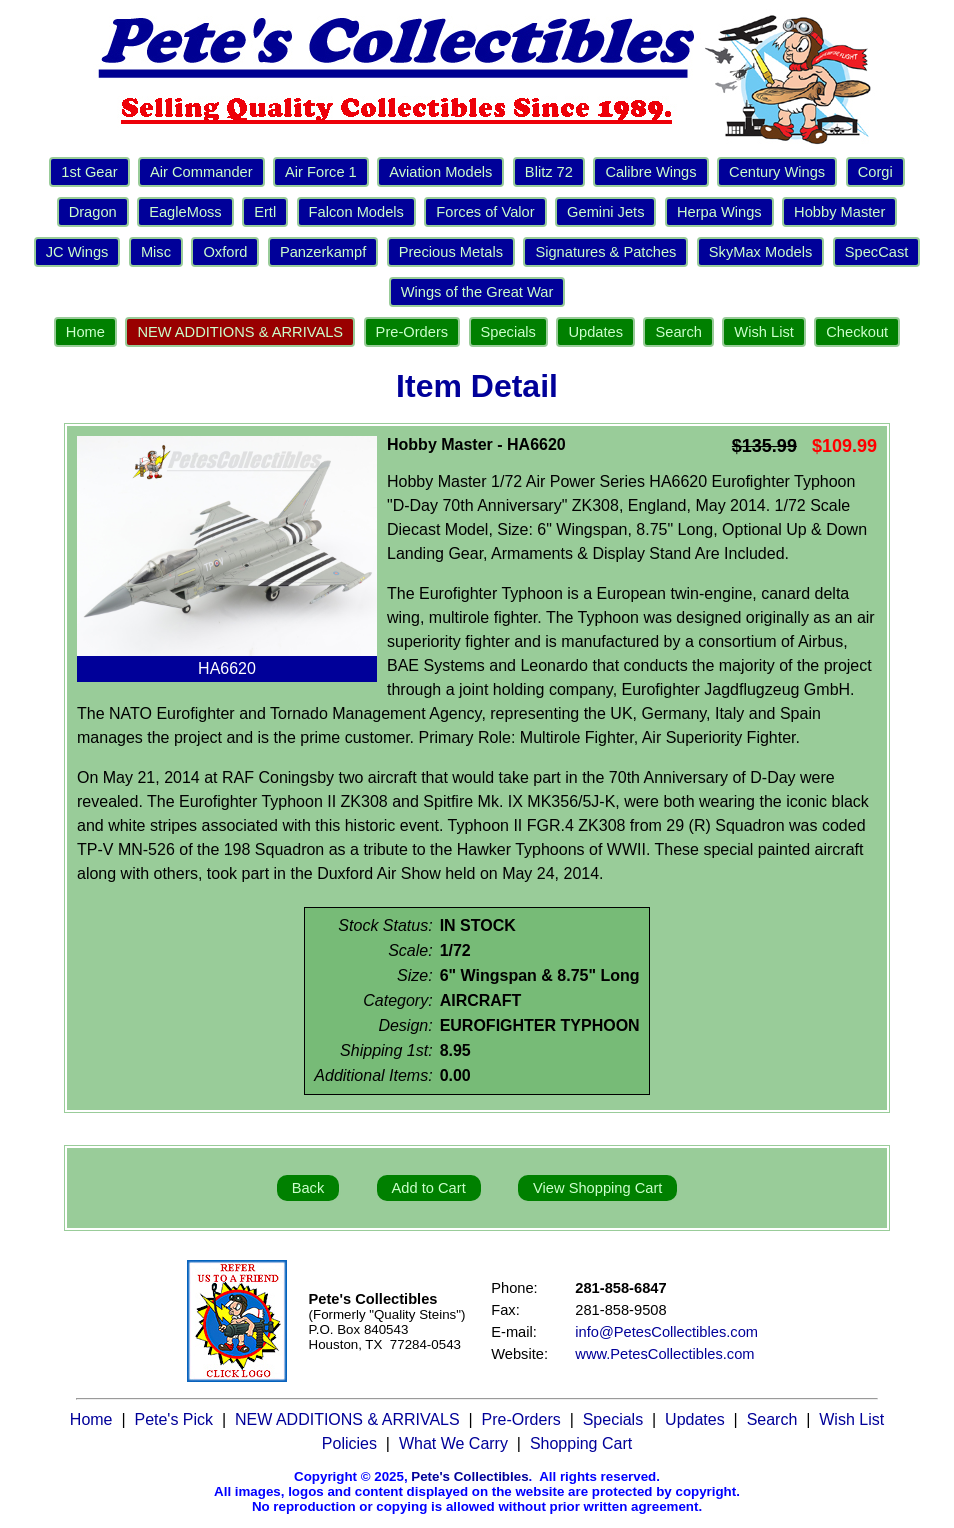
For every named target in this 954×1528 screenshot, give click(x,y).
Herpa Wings (719, 212)
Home (85, 332)
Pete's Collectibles (469, 1476)
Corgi (875, 172)
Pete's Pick (173, 1419)
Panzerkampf (323, 252)
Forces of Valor (485, 212)
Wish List (763, 332)
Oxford (225, 252)
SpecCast (877, 252)
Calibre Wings (650, 172)
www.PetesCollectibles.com (664, 1354)
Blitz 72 (549, 172)
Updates (595, 332)
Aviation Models (440, 172)
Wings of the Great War (477, 292)
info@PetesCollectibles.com (666, 1332)
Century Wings (777, 172)
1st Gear (89, 172)
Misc (156, 252)
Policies (349, 1443)
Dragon (93, 212)
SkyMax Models (760, 252)
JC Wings (77, 252)
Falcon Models (356, 212)
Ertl (265, 212)
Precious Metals (451, 252)
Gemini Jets (605, 212)
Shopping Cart (581, 1443)
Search (678, 332)
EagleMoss (185, 212)
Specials (508, 332)
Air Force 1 (321, 172)
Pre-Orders (412, 332)
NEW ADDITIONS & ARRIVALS (240, 332)
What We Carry (453, 1443)
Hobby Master (839, 212)
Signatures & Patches (605, 252)
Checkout (857, 332)
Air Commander (201, 172)
